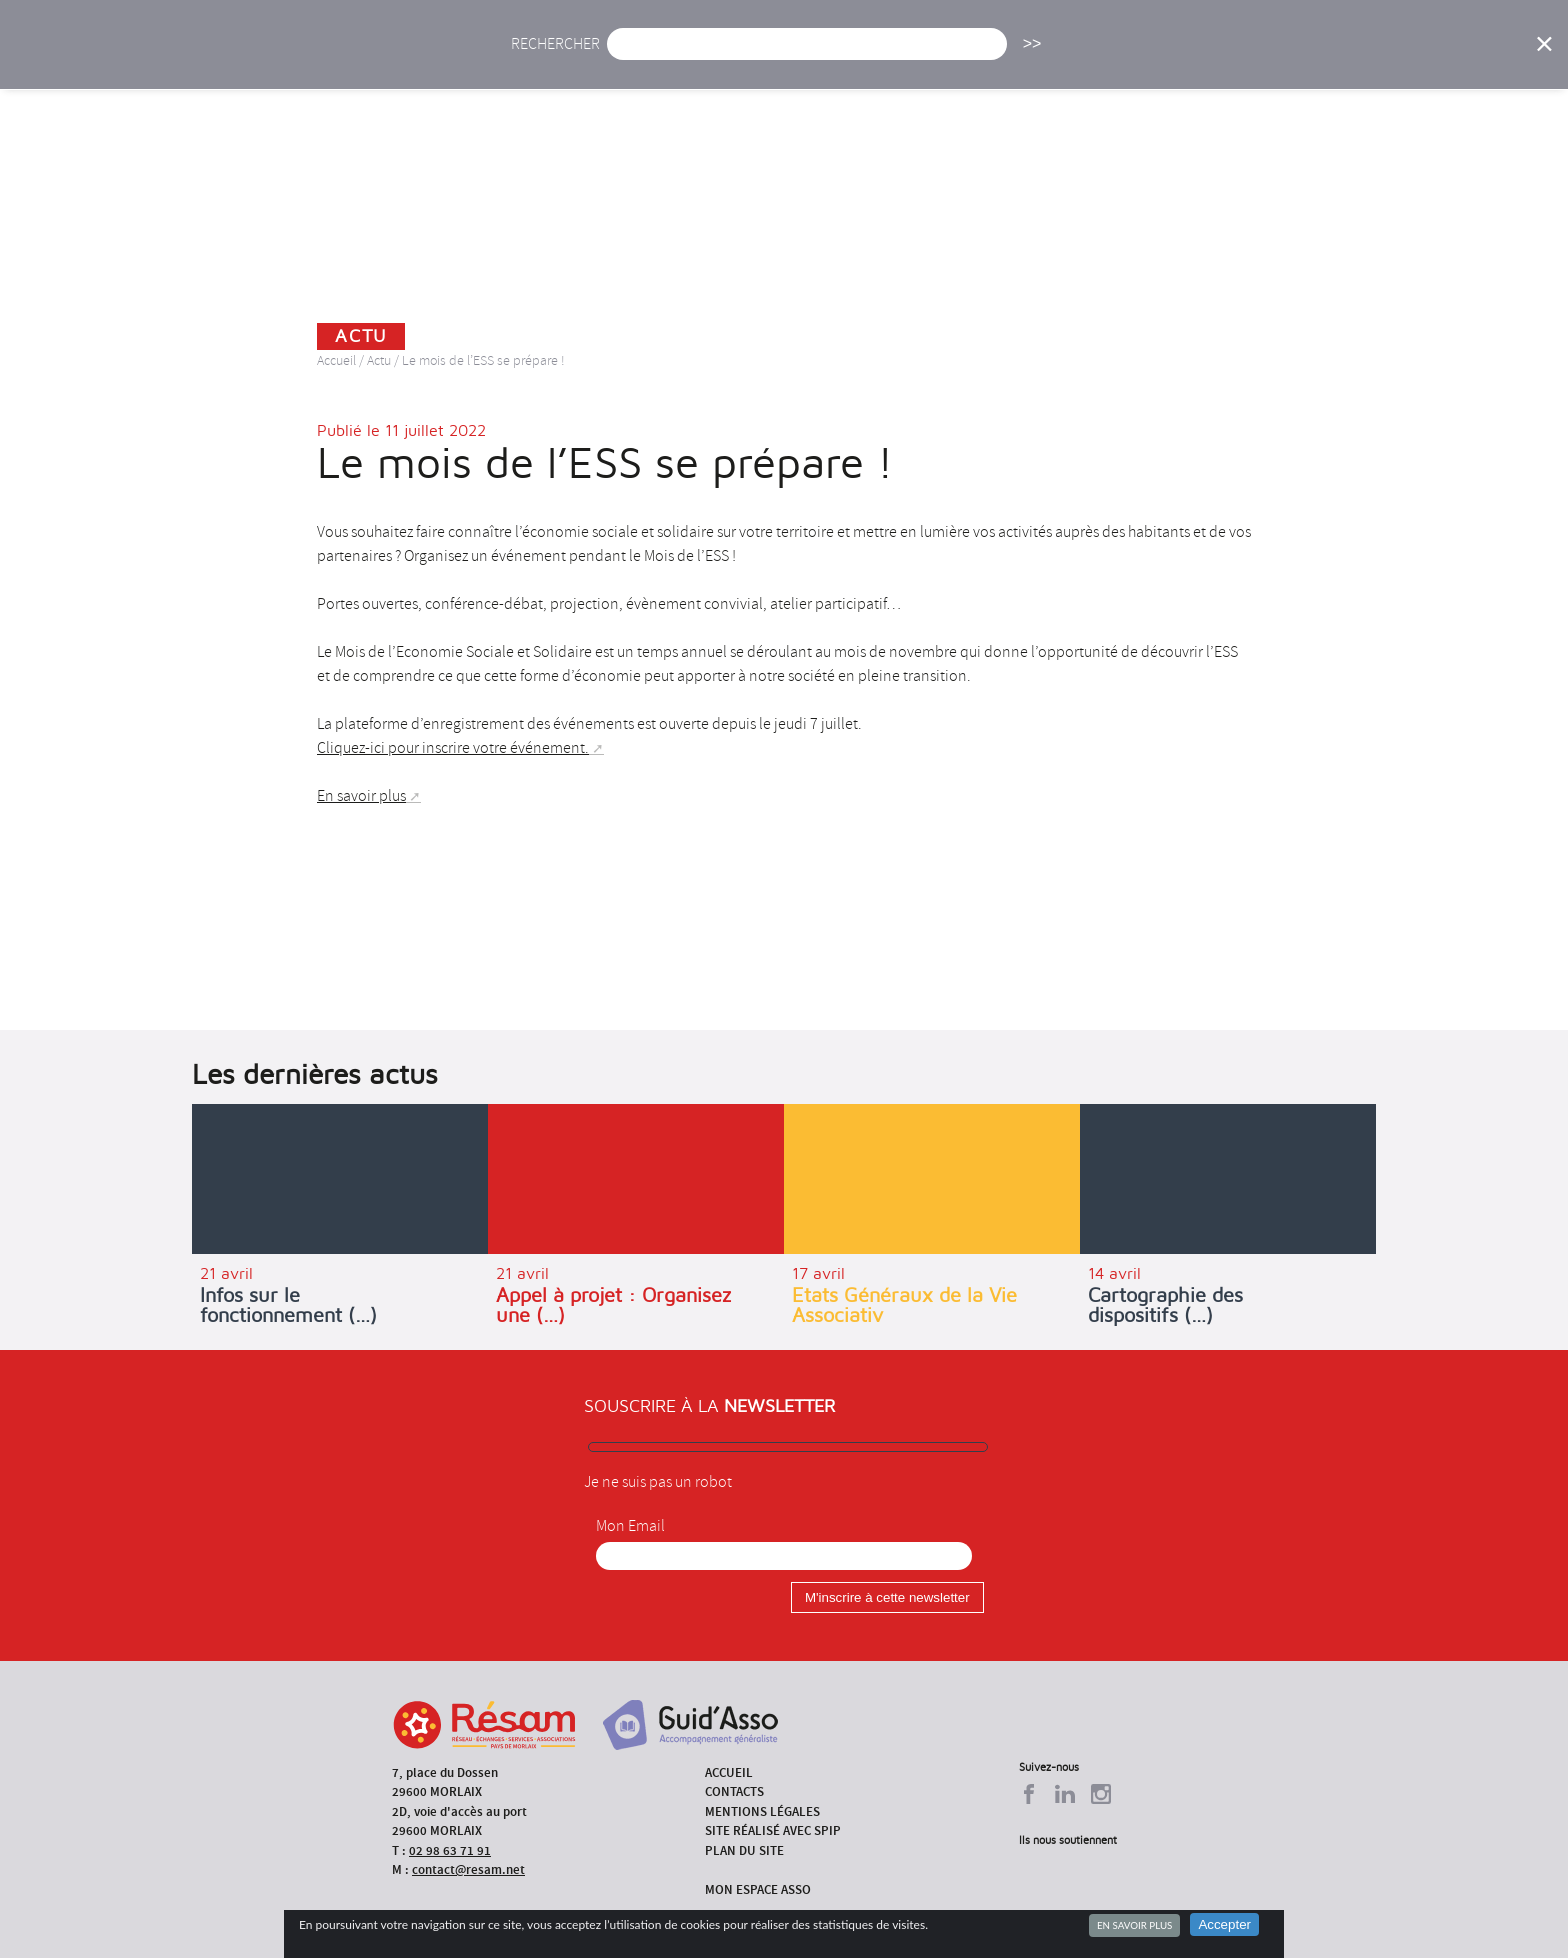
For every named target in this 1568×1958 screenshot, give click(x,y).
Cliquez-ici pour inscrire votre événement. (453, 748)
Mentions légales (762, 1811)
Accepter (1224, 1924)
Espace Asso (1387, 57)
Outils (1281, 57)
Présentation (835, 57)
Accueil (552, 57)
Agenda (721, 57)
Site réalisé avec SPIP (773, 1830)
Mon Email (630, 1526)
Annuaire (1184, 57)
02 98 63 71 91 (450, 1850)
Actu (637, 57)
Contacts (734, 1791)
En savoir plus (1134, 1925)
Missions (955, 57)
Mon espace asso (758, 1889)
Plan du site (744, 1850)
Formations (1068, 57)
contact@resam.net (468, 1869)
